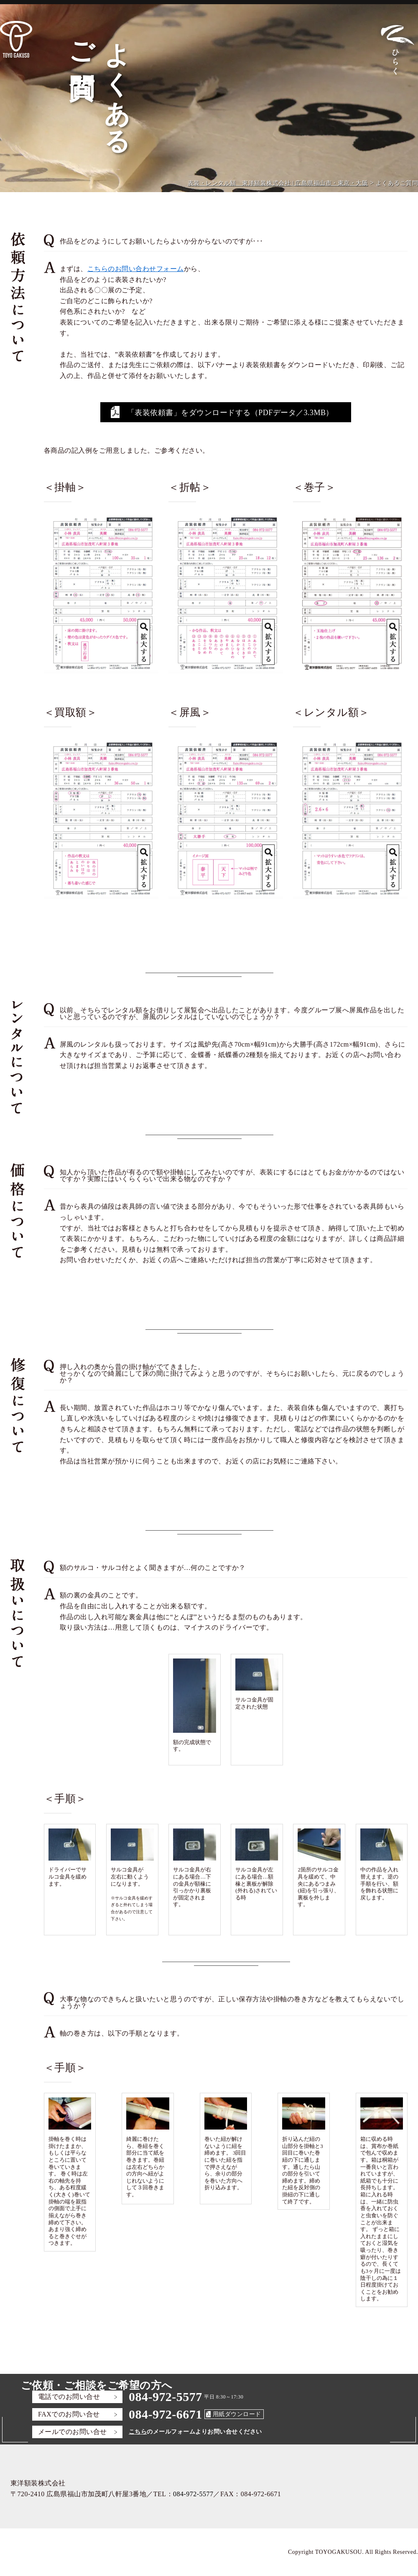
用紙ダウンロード (237, 2414)
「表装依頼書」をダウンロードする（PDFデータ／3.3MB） (230, 412)
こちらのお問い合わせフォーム (135, 268)
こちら (138, 2432)
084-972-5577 (165, 2397)
